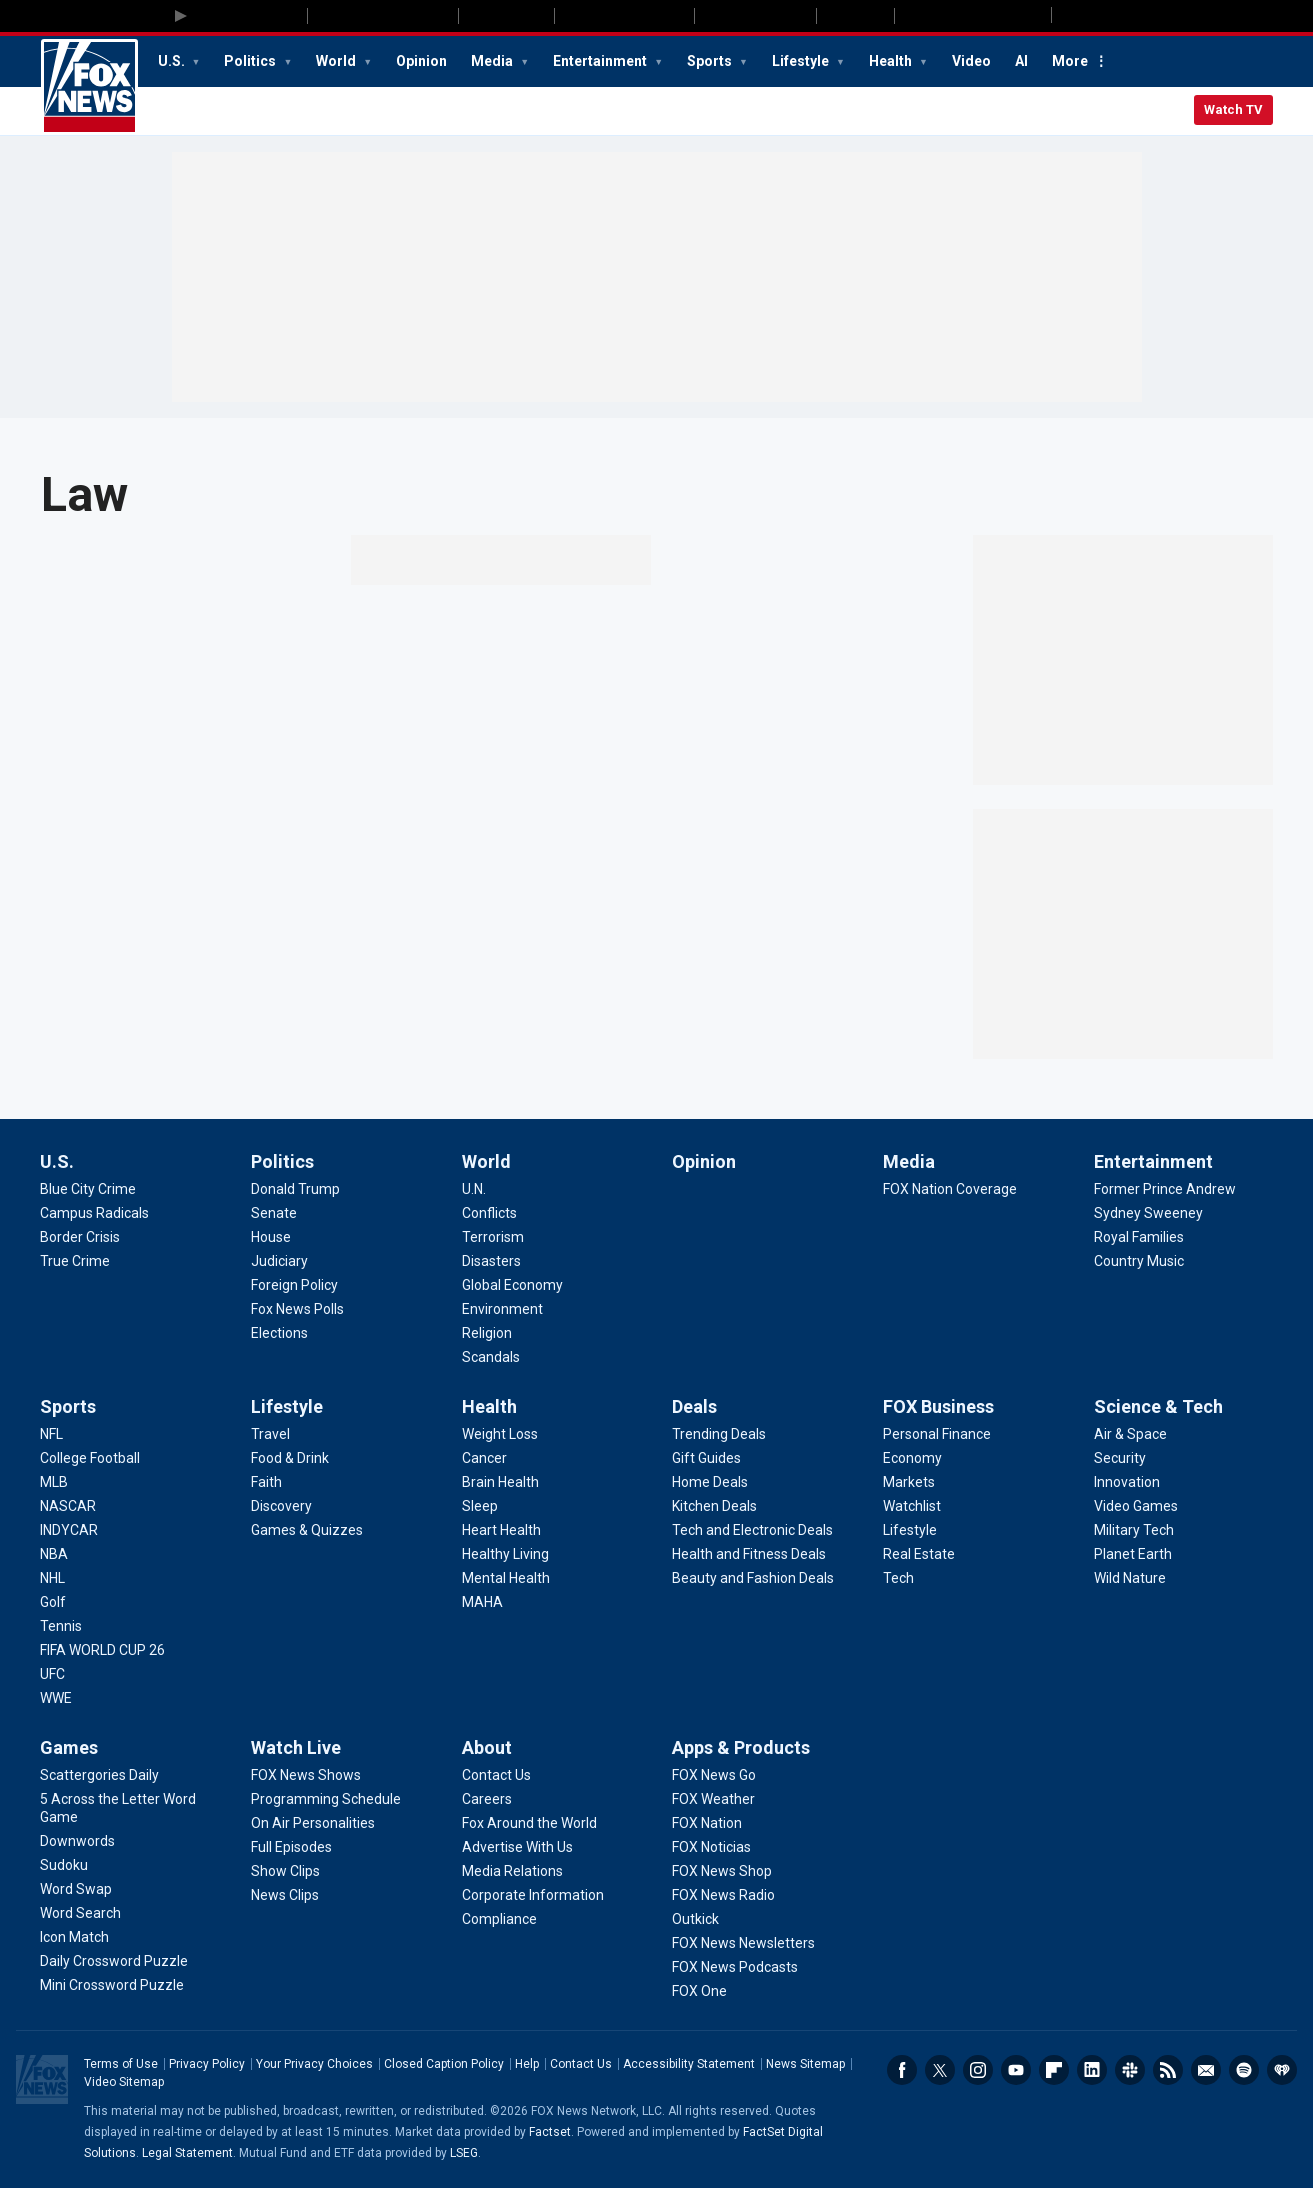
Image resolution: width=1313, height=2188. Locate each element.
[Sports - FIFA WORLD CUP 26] (102, 1650)
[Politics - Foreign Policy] (294, 1285)
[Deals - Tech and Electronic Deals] (752, 1530)
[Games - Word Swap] (76, 1889)
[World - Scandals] (491, 1357)
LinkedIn (1092, 2070)
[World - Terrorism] (493, 1237)
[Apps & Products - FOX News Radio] (723, 1895)
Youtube (1016, 2070)
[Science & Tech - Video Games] (1136, 1506)
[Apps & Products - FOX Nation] (707, 1823)
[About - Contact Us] (496, 1775)
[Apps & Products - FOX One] (699, 1991)
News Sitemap (805, 2064)
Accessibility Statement (689, 2064)
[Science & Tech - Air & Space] (1130, 1434)
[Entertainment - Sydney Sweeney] (1148, 1213)
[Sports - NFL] (51, 1434)
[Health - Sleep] (480, 1506)
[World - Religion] (487, 1333)
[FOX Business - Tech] (898, 1578)
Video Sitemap (124, 2082)
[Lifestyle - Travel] (270, 1434)
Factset (550, 2132)
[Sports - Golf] (53, 1602)
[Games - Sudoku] (64, 1865)
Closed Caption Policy (444, 2064)
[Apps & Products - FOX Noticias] (711, 1847)
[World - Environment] (502, 1309)
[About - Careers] (487, 1799)
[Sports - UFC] (52, 1674)
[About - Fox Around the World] (529, 1823)
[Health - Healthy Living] (505, 1554)
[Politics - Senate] (274, 1213)
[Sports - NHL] (52, 1578)
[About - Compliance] (499, 1919)
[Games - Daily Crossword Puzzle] (114, 1961)
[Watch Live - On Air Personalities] (313, 1823)
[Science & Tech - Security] (1120, 1458)
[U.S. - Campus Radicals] (94, 1213)
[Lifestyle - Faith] (266, 1482)
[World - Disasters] (491, 1261)
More (1070, 61)
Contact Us (581, 2064)
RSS (1168, 2070)
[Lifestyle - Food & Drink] (290, 1458)
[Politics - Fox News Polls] (297, 1309)
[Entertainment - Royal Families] (1139, 1237)
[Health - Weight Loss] (500, 1434)
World (337, 61)
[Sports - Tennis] (61, 1626)
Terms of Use (121, 2064)
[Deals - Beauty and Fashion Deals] (753, 1578)
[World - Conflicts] (489, 1213)
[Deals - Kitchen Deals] (714, 1506)
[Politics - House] (271, 1237)
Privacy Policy (207, 2064)
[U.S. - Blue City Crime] (88, 1189)
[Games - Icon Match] (74, 1937)
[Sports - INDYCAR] (69, 1530)
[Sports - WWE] (56, 1698)
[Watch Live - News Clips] (285, 1895)
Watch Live (296, 1747)
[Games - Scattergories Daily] (99, 1775)
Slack (1130, 2070)
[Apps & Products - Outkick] (695, 1919)
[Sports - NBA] (54, 1554)
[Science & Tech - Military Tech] (1134, 1530)
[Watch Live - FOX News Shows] (306, 1775)
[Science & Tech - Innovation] (1127, 1482)
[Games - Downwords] (77, 1841)
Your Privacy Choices (314, 2064)
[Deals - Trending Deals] (719, 1434)
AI (1021, 61)
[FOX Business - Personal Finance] (937, 1434)
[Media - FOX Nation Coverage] (950, 1189)
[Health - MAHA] (482, 1602)
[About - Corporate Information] (533, 1895)
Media (493, 61)
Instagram (978, 2070)
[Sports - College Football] (90, 1458)
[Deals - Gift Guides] (706, 1458)
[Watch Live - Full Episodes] (291, 1847)
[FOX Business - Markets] (909, 1482)
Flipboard (1054, 2070)
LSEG (464, 2153)
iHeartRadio (1282, 2070)
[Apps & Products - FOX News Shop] (722, 1871)
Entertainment (601, 61)
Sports (711, 61)
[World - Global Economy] (512, 1285)
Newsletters (1206, 2070)
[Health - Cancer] (484, 1458)
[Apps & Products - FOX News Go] (714, 1775)
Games (69, 1747)
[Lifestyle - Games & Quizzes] (307, 1530)
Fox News (89, 87)
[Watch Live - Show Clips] (285, 1871)
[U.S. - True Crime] (75, 1261)
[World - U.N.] (474, 1189)
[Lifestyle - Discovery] (281, 1506)
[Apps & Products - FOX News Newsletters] (743, 1943)
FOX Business (938, 1406)
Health (892, 61)
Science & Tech (1158, 1406)
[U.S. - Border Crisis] (80, 1237)
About (487, 1747)
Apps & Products (741, 1747)
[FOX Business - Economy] (912, 1458)
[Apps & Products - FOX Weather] (713, 1799)
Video (971, 61)
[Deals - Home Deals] (710, 1482)
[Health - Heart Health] (501, 1530)
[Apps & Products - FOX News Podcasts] (735, 1967)
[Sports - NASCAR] (68, 1506)
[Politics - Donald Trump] (295, 1189)
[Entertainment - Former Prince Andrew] (1165, 1189)
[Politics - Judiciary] (279, 1261)
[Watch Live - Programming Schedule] (326, 1799)
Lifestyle (802, 61)
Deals (694, 1406)
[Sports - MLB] (54, 1482)
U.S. (173, 61)
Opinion (421, 61)
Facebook (902, 2070)
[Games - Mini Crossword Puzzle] (112, 1985)
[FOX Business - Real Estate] (919, 1554)
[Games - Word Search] (80, 1913)
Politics (251, 61)
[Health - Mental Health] (506, 1578)
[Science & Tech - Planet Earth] (1133, 1554)
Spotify (1244, 2070)
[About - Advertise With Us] (517, 1847)
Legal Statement (187, 2153)
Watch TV (1233, 109)
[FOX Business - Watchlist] (912, 1506)
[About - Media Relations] (512, 1871)
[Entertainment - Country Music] (1139, 1261)
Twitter (940, 2070)
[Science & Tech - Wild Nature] (1130, 1578)
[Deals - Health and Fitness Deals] (749, 1554)
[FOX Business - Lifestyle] (910, 1530)
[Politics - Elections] (279, 1333)
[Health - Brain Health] (500, 1482)
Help (527, 2064)
